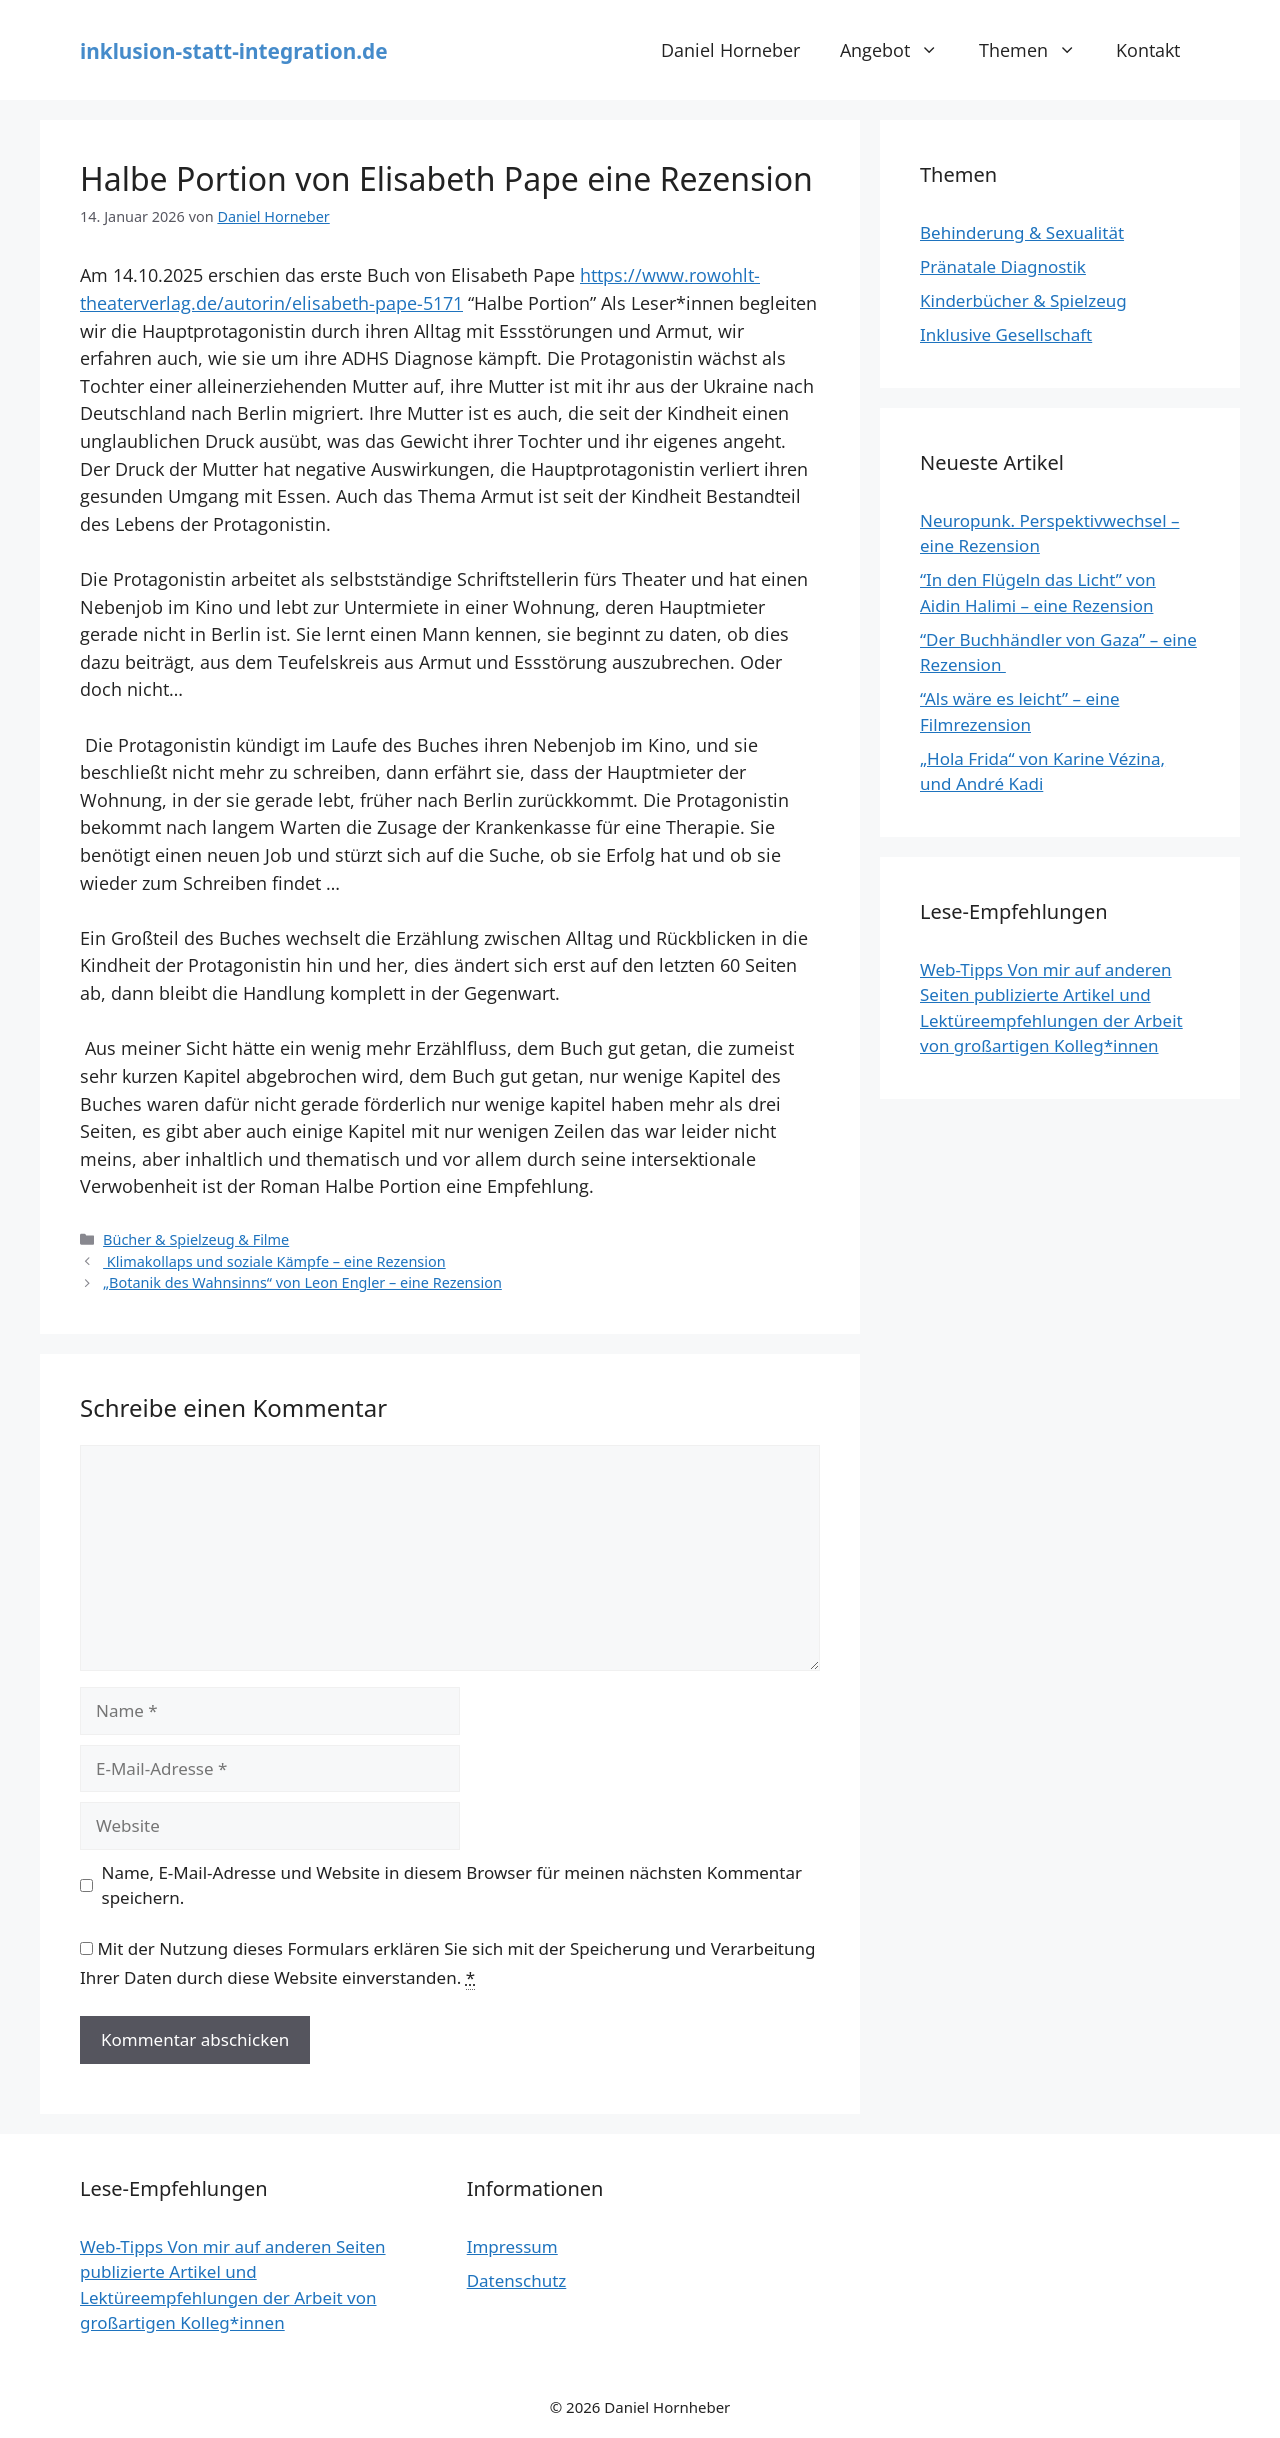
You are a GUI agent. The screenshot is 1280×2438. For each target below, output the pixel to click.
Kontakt (1148, 49)
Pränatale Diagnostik (1003, 266)
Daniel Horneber (730, 49)
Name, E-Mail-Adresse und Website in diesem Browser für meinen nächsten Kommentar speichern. (452, 1885)
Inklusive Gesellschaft (1006, 334)
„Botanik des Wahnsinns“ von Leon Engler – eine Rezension (302, 1282)
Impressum (512, 2246)
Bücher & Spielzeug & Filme (196, 1239)
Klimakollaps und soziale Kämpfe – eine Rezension (274, 1261)
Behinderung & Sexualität (1022, 232)
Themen (1037, 50)
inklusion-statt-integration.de (234, 51)
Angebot (899, 50)
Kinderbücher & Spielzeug (1023, 300)
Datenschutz (517, 2280)
